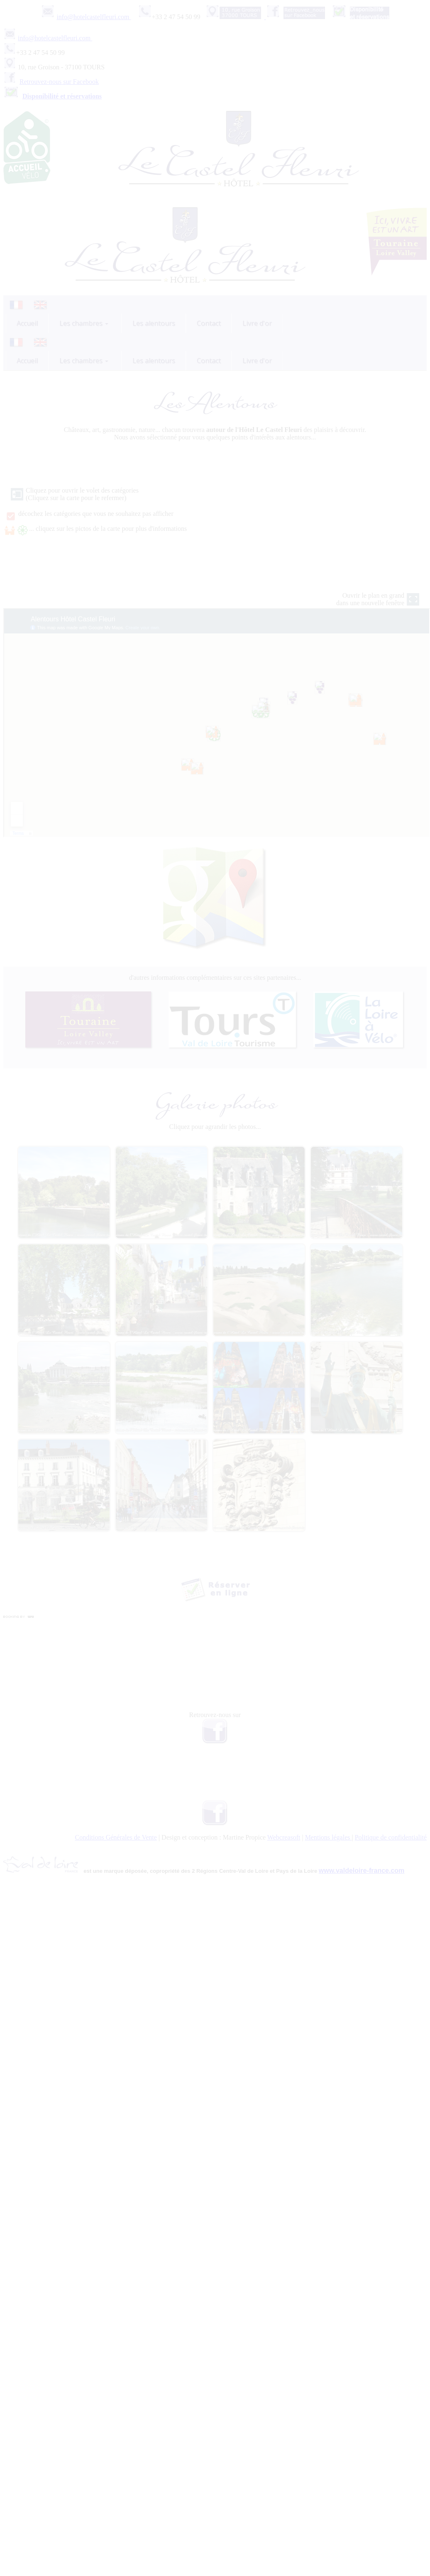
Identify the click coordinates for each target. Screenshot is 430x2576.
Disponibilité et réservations (62, 96)
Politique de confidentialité (391, 1837)
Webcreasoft (284, 1837)
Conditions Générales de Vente (115, 1837)
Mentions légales (328, 1837)
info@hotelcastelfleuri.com (93, 16)
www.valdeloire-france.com (362, 1870)
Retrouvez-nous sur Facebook (59, 81)
